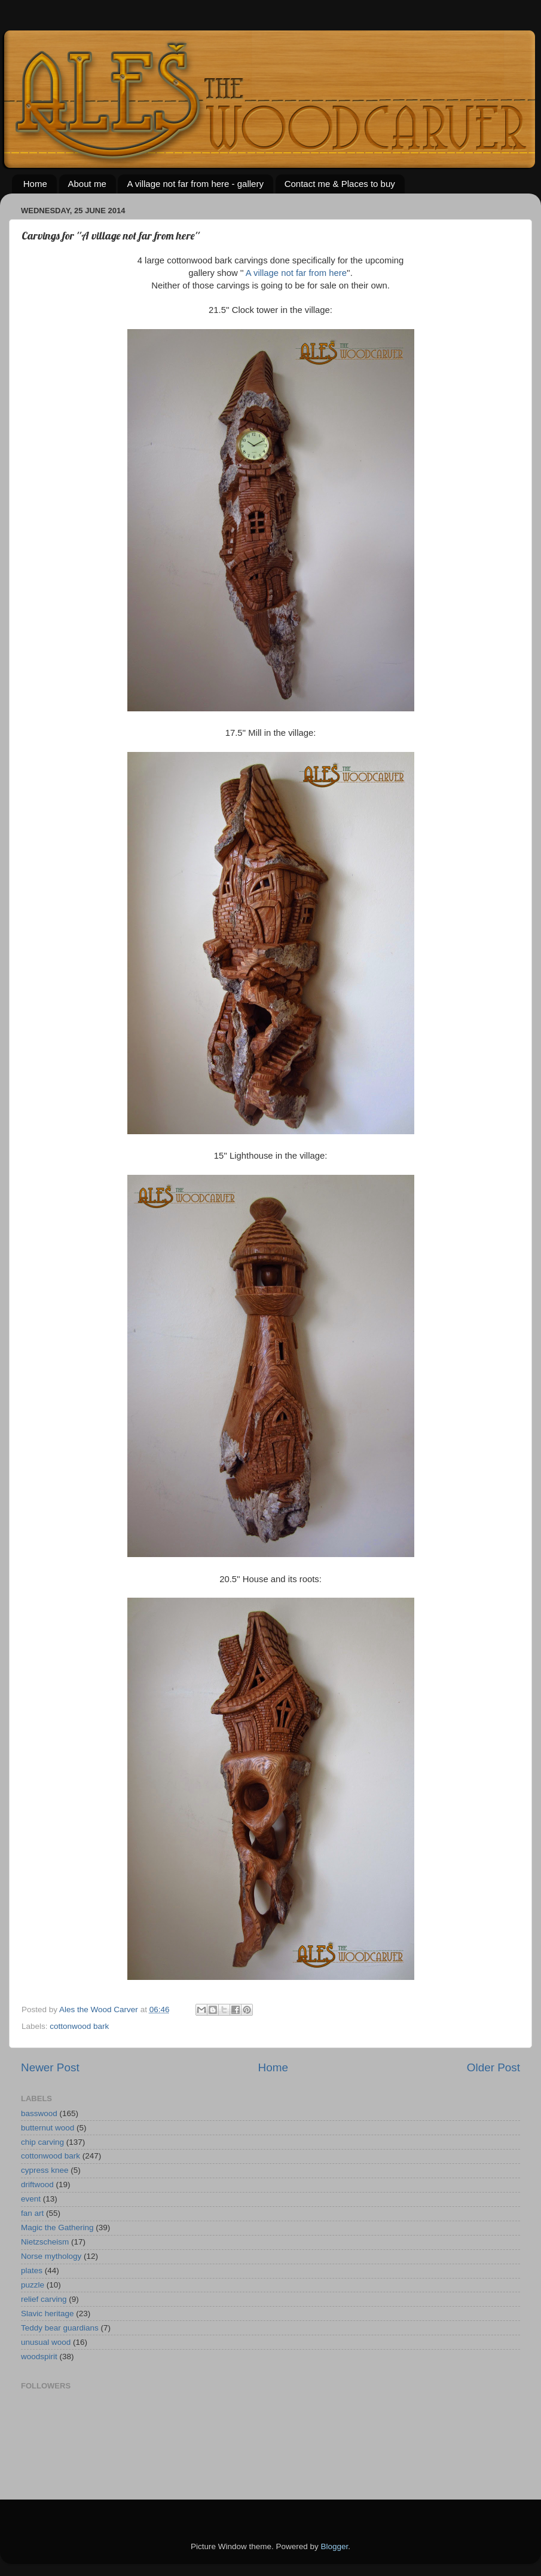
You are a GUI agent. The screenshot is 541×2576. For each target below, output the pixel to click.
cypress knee (45, 2170)
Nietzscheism (45, 2241)
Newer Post (50, 2067)
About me (87, 184)
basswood (39, 2113)
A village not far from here (295, 273)
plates (31, 2270)
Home (35, 184)
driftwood (37, 2184)
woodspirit (39, 2356)
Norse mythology (51, 2256)
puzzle (32, 2284)
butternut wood (47, 2127)
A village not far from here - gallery (195, 184)
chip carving (42, 2142)
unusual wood (46, 2342)
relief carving (44, 2299)
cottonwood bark (79, 2026)
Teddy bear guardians (60, 2327)
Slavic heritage (47, 2313)
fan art (32, 2213)
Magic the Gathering (57, 2227)
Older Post (493, 2067)
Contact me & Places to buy (340, 184)
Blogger (335, 2546)
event (31, 2198)
